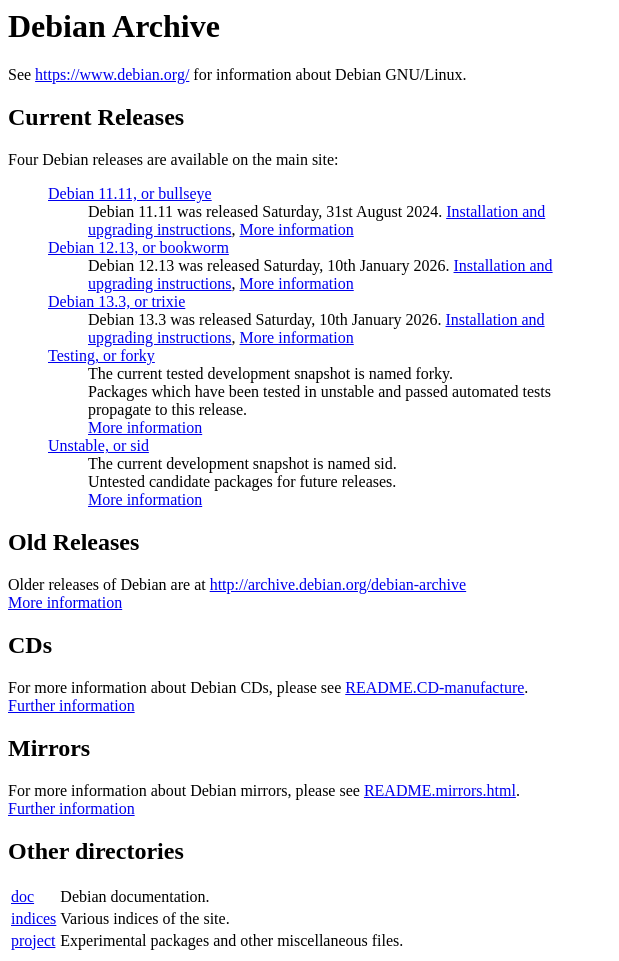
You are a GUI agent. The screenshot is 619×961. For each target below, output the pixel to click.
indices (33, 918)
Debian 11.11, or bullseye (130, 193)
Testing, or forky (101, 355)
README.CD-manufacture (434, 687)
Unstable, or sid (98, 445)
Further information (71, 705)
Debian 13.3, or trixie (116, 301)
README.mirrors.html (440, 790)
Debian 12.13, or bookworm (138, 247)
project (33, 940)
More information (297, 229)
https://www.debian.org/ (112, 74)
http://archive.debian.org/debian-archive (338, 584)
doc (22, 896)
